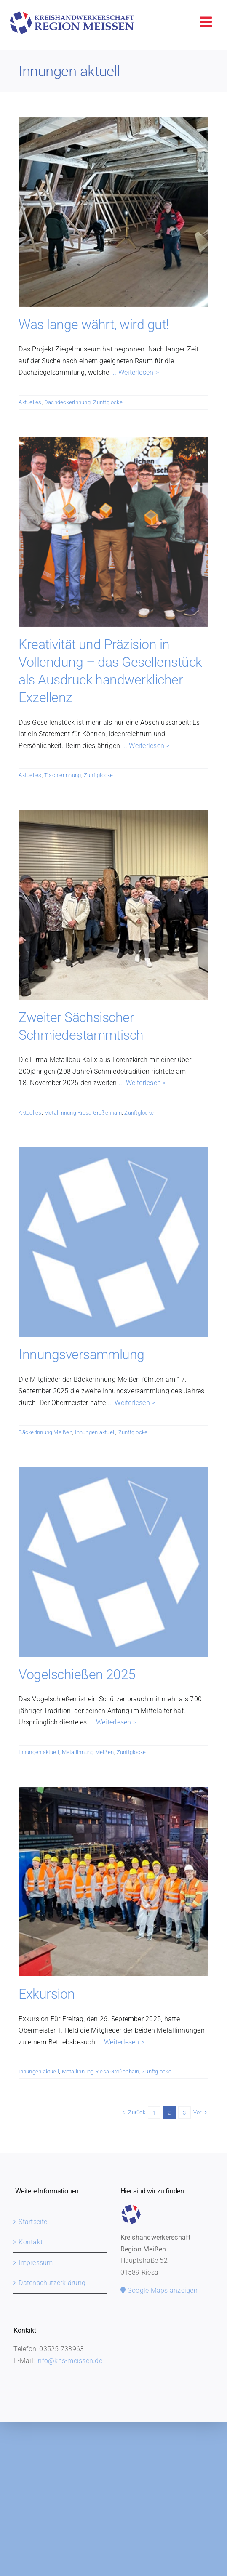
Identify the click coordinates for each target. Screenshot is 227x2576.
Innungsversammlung (81, 1355)
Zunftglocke (108, 402)
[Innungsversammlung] (113, 1242)
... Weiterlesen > (134, 372)
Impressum (36, 2263)
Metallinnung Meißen (88, 1752)
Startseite (33, 2222)
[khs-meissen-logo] (71, 15)
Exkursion (47, 1994)
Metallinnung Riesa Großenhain (83, 1113)
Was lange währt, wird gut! (93, 325)
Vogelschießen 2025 (77, 1674)
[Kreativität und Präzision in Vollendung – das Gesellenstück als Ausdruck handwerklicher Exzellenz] (113, 531)
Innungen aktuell (95, 1432)
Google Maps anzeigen (159, 2290)
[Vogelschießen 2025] (113, 1562)
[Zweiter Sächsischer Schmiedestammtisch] (113, 904)
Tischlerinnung (62, 775)
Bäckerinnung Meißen (45, 1432)
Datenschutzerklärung (52, 2283)
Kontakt (31, 2242)
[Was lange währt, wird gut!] (113, 212)
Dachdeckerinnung (67, 402)
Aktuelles (30, 402)
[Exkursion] (113, 1881)
